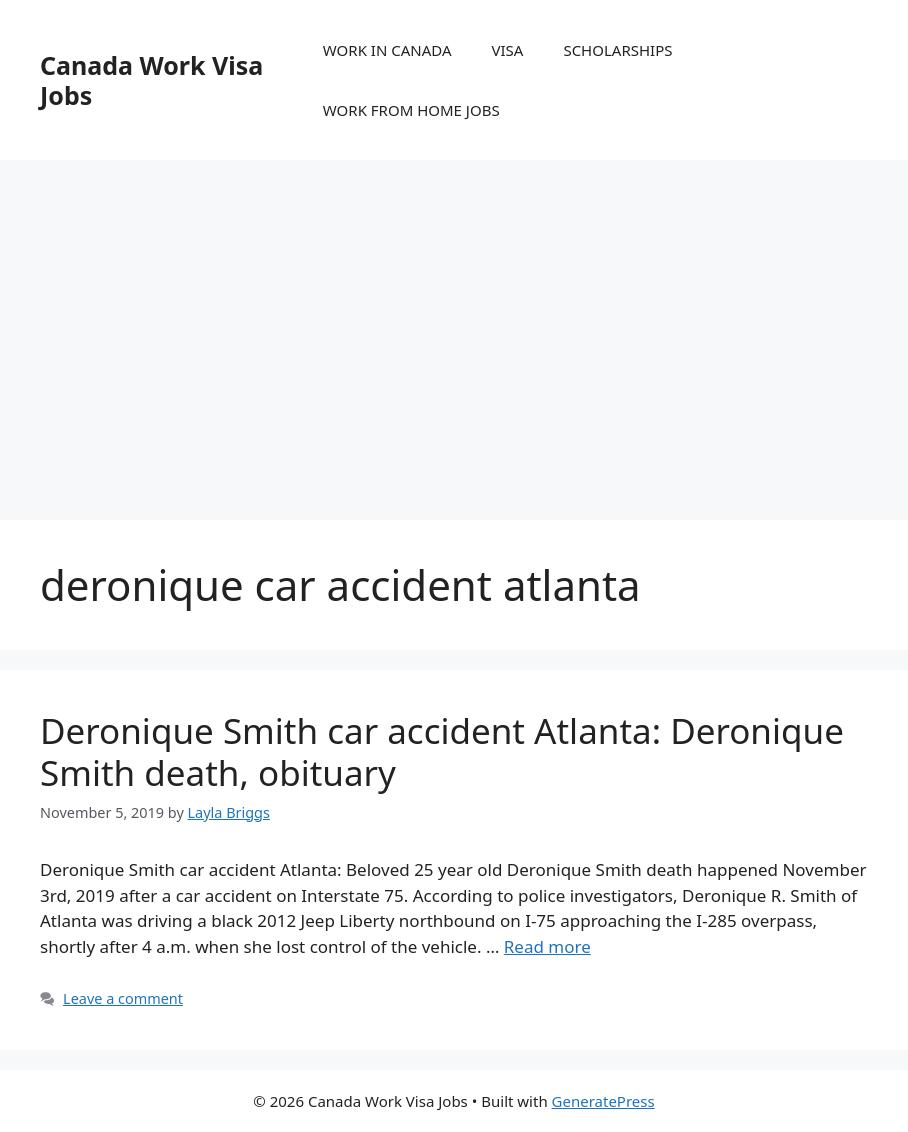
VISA (508, 50)
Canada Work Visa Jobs (151, 80)
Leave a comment (123, 998)
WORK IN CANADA (387, 50)
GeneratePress (603, 1101)
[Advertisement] (454, 320)
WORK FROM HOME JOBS (411, 110)
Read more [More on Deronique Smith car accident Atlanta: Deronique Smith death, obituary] (547, 946)
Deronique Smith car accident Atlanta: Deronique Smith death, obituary (442, 751)
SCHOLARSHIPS (617, 50)
